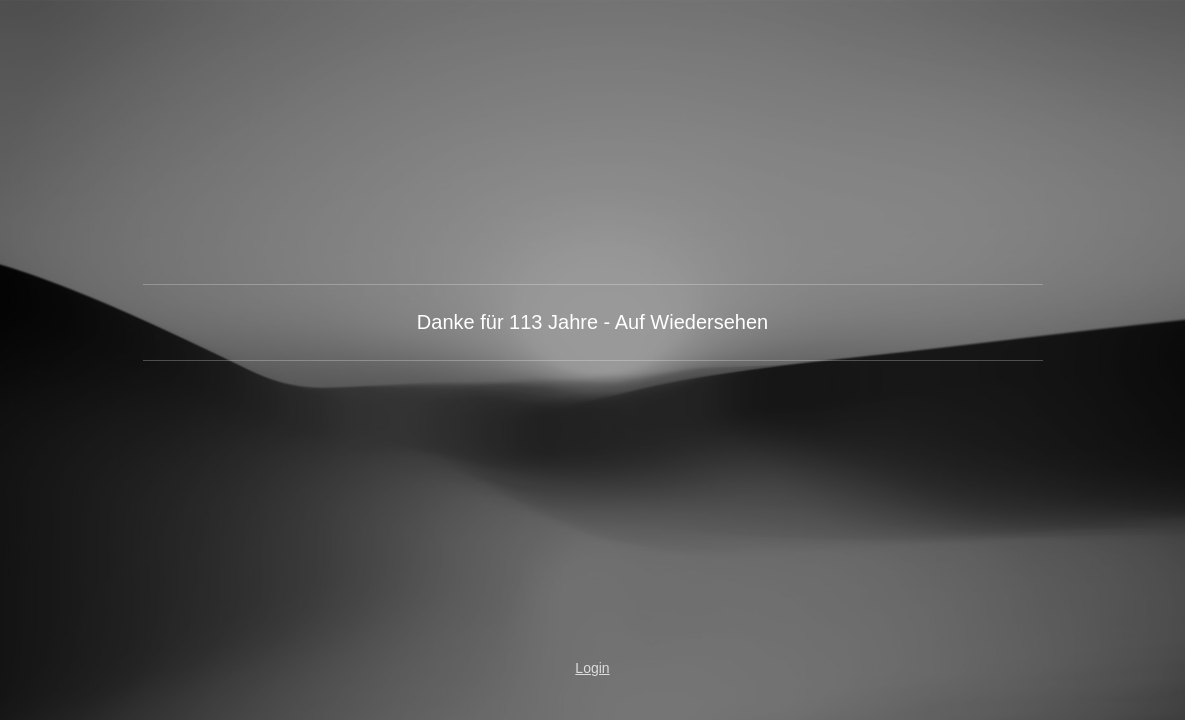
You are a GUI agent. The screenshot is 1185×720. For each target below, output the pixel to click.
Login (592, 668)
